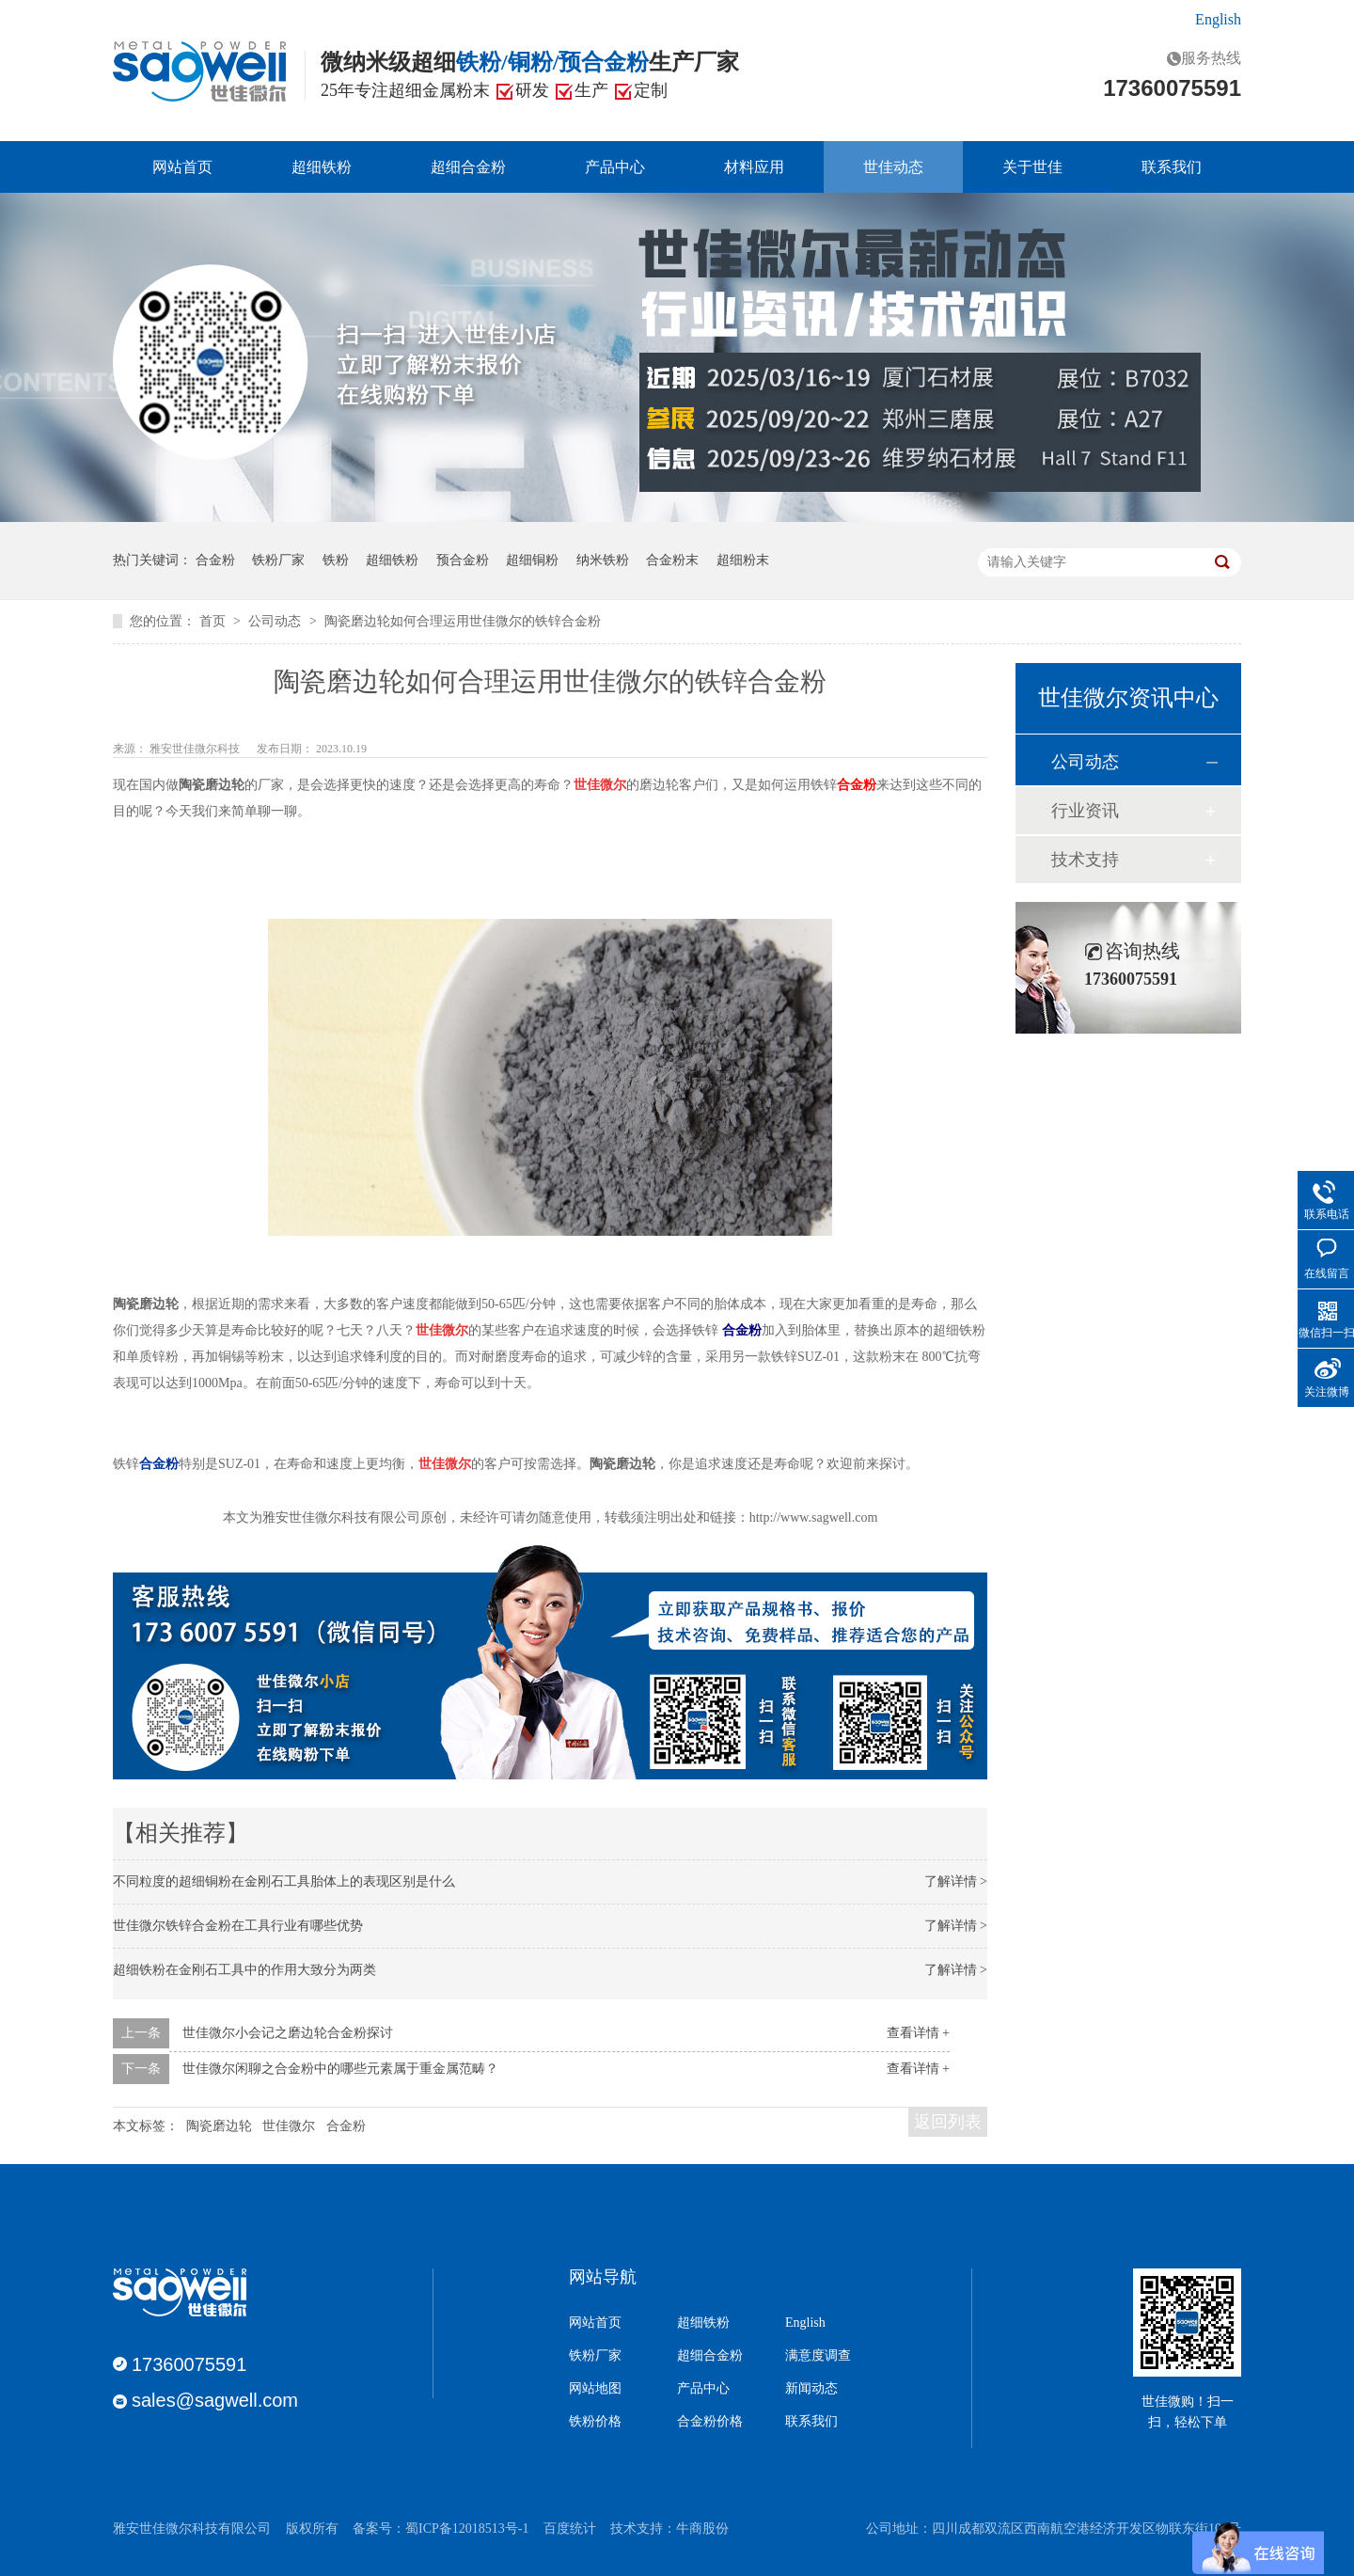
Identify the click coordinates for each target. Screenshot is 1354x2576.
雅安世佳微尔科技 (196, 748)
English (1218, 19)
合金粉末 (672, 560)
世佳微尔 (288, 2126)
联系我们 (1171, 167)
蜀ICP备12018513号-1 (466, 2528)
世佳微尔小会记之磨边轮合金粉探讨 (287, 2033)
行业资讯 (1085, 810)
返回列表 (948, 2121)
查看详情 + (918, 2033)
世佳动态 (893, 167)
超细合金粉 (468, 167)
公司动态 (276, 621)
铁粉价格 (595, 2421)
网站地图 (595, 2388)
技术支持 (1085, 859)
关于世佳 (1032, 167)
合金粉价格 (710, 2421)
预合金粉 (462, 560)
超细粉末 (742, 560)
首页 (214, 621)
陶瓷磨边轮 (219, 2126)
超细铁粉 (321, 167)
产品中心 (615, 167)
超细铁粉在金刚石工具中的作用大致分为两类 (244, 1970)
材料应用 (754, 167)
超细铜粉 (532, 560)
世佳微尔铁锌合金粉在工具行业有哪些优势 (238, 1926)
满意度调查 (818, 2356)
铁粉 (336, 560)
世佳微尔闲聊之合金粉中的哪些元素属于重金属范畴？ (340, 2069)
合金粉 (215, 560)
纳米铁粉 (602, 560)
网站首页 (182, 167)
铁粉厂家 (278, 560)
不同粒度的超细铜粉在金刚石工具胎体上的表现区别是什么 (284, 1881)
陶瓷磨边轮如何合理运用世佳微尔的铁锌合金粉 (462, 621)
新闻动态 (811, 2388)
